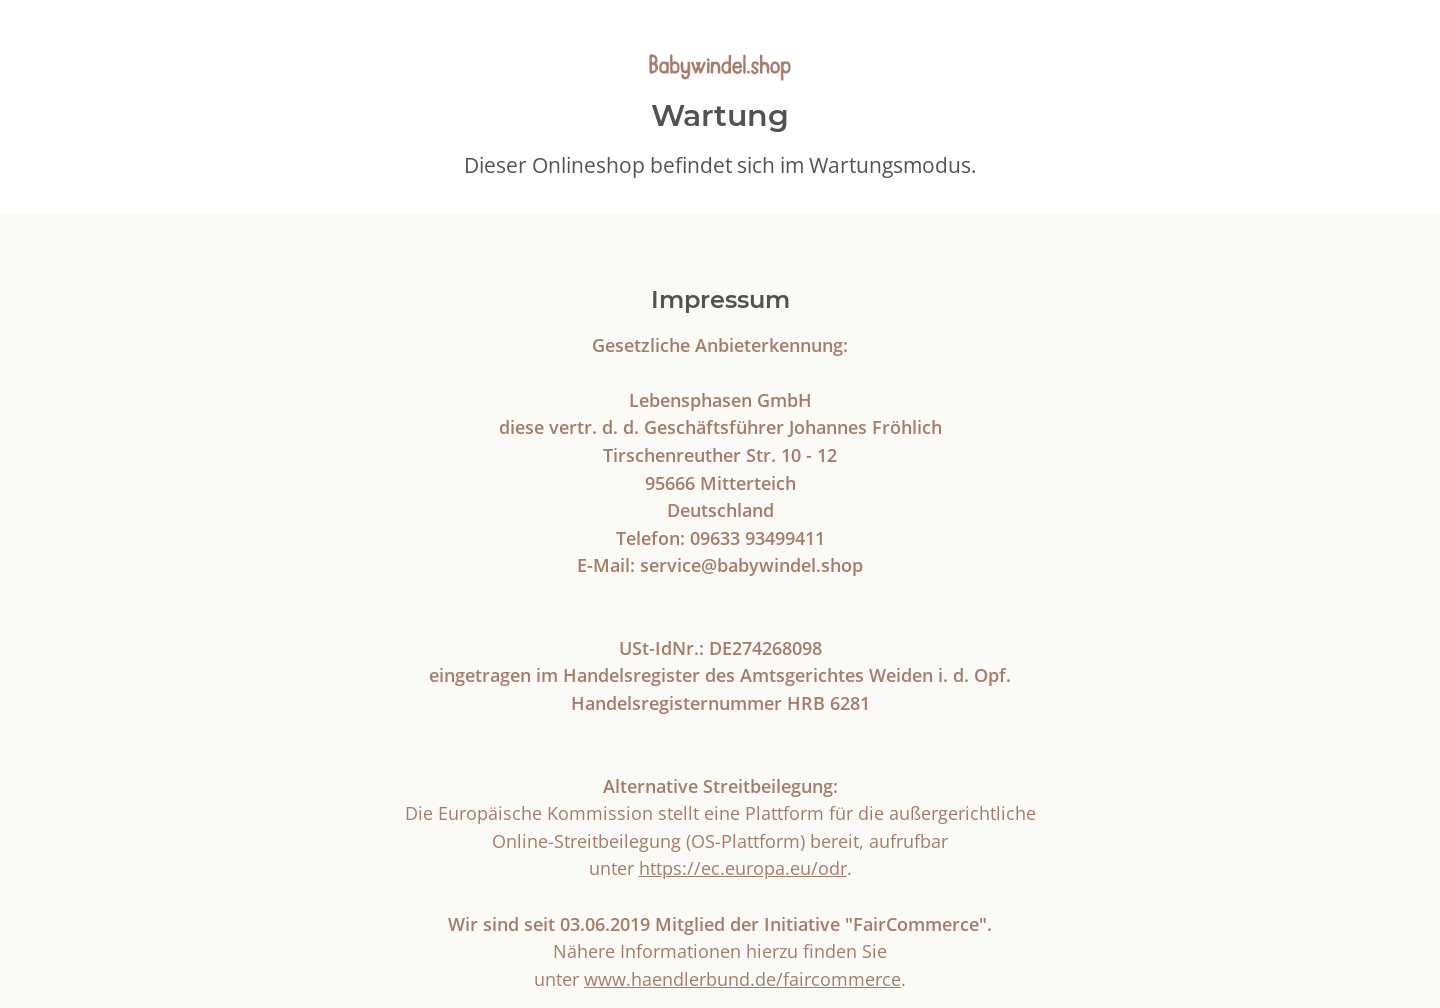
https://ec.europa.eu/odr (743, 867)
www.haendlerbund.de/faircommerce (742, 978)
